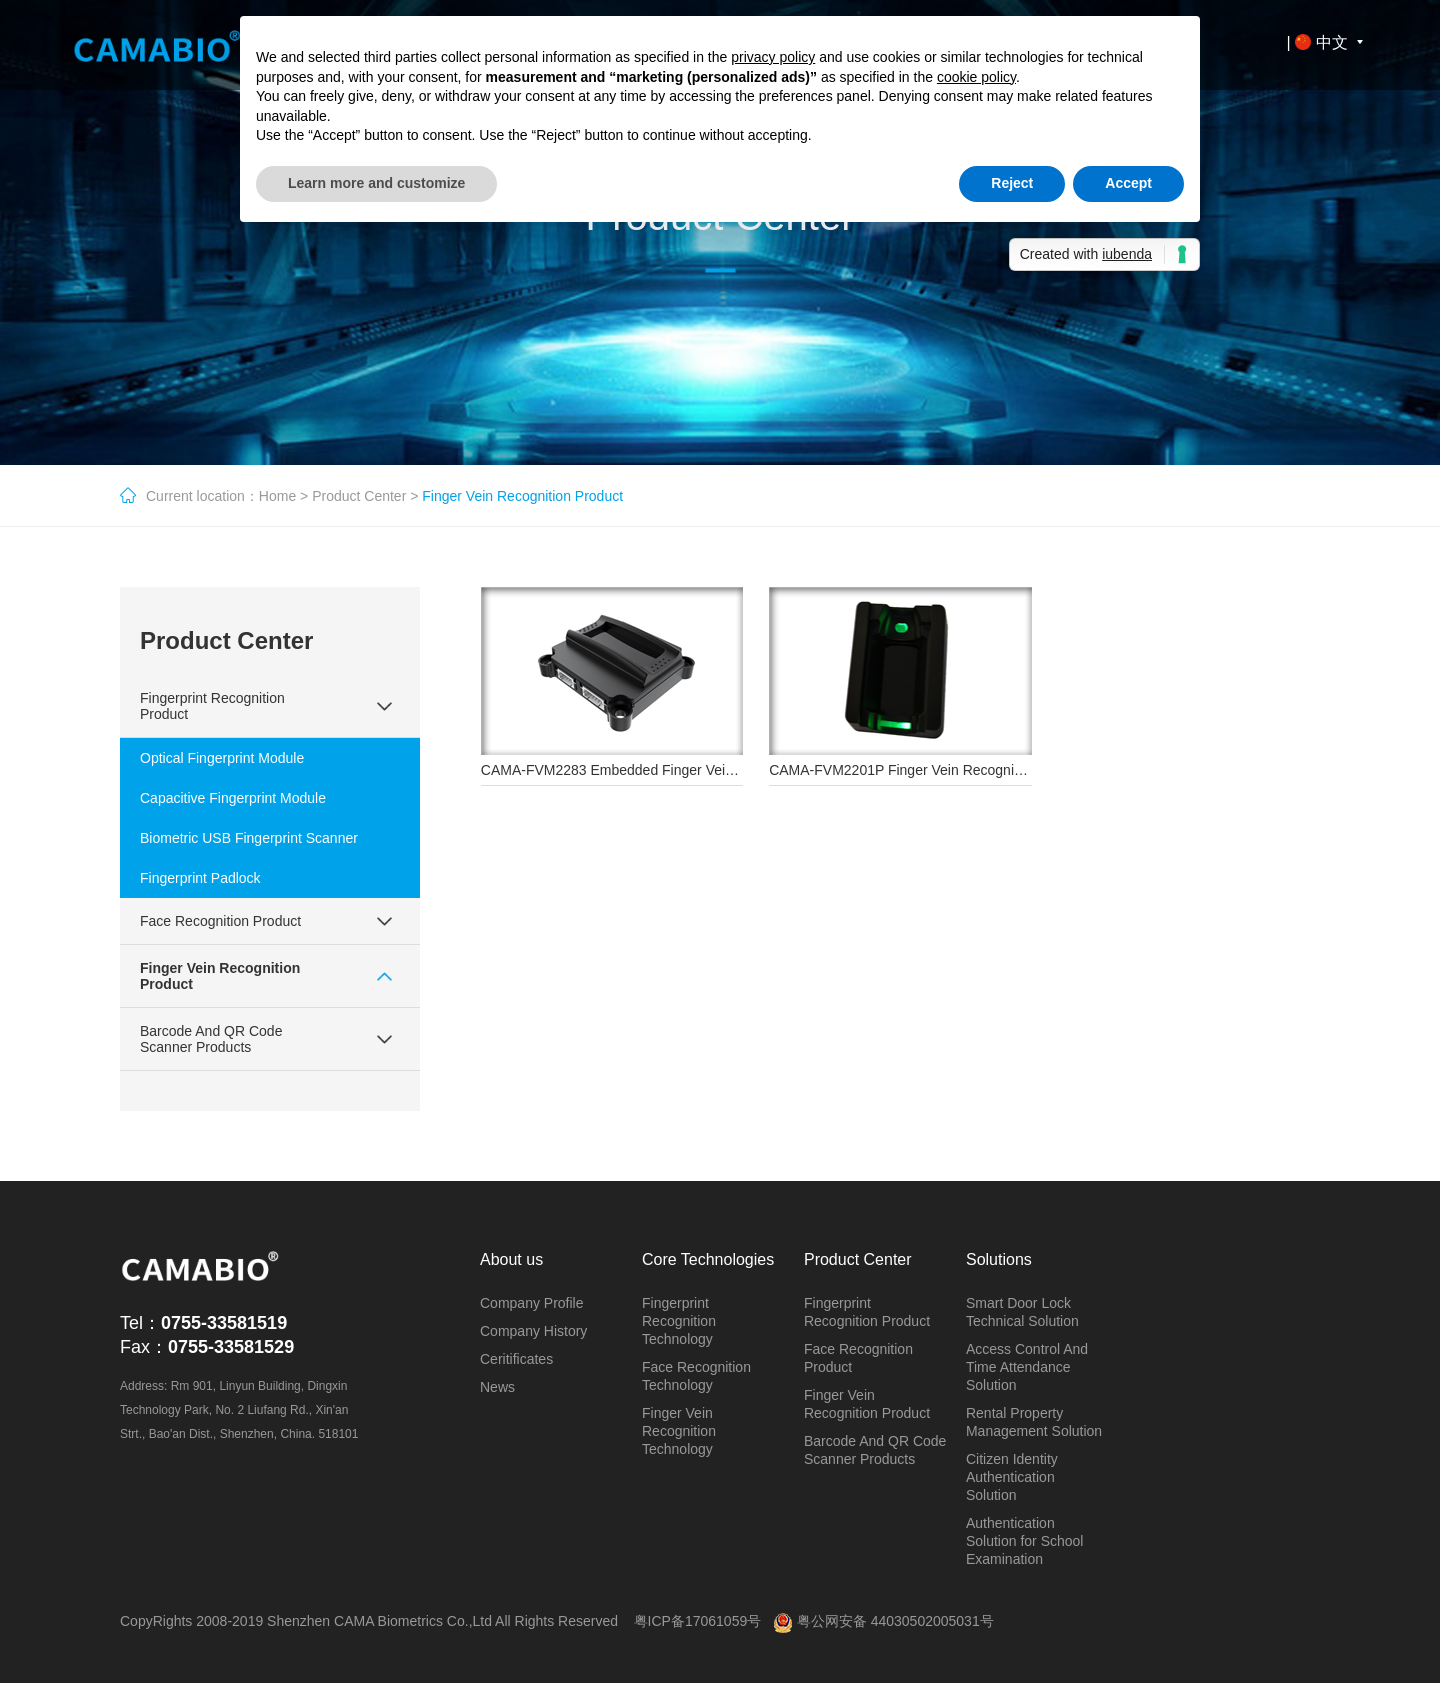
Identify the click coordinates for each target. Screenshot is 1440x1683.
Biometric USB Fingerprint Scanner (249, 838)
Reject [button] (1012, 183)
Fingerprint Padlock (200, 878)
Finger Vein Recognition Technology (679, 1431)
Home (277, 496)
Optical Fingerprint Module (222, 758)
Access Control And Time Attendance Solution (1027, 1367)
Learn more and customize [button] (376, 183)
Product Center (359, 496)
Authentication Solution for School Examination (1025, 1541)
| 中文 (1328, 42)
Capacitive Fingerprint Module (233, 798)
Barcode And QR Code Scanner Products (211, 1039)
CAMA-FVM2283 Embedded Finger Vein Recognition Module (671, 770)
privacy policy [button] (773, 57)
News (497, 1387)
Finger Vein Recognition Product (220, 976)
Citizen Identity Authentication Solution (1012, 1477)
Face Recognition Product (220, 921)
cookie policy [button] (976, 77)
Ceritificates (516, 1359)
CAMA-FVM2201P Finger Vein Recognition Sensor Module (951, 770)
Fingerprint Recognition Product (212, 706)
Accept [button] (1128, 183)
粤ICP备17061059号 (698, 1621)
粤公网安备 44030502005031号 (883, 1621)
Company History (533, 1331)
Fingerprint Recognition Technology (679, 1321)
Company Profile (532, 1303)
